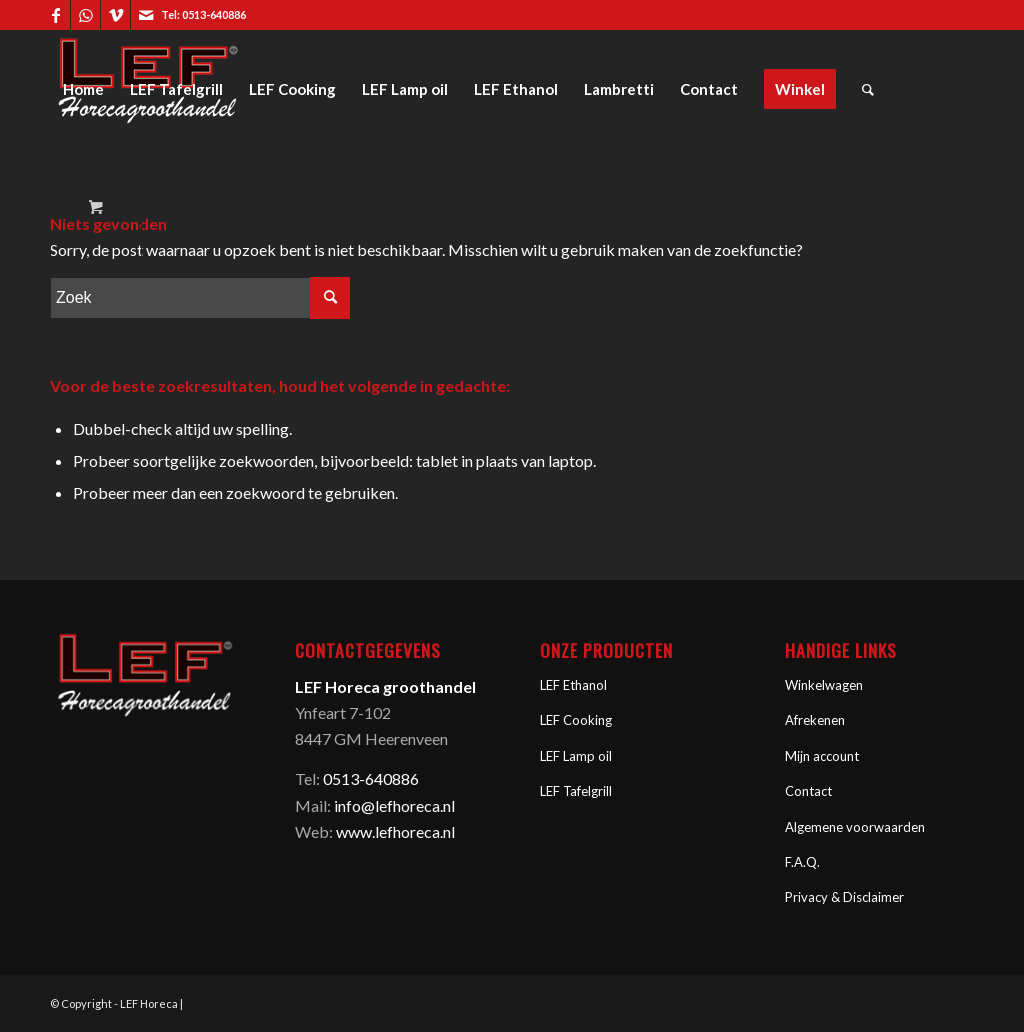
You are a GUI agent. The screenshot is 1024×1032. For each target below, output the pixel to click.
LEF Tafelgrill (576, 791)
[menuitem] (83, 89)
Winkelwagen (824, 685)
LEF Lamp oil (576, 756)
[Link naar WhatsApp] (85, 15)
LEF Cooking (576, 720)
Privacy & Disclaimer (844, 897)
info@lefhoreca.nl (394, 805)
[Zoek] (868, 89)
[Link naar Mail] (146, 15)
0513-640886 (214, 14)
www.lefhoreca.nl (395, 831)
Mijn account (822, 756)
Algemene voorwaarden (855, 827)
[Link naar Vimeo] (115, 15)
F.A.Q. (802, 862)
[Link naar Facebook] (55, 15)
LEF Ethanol (573, 685)
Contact (808, 791)
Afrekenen (815, 720)
